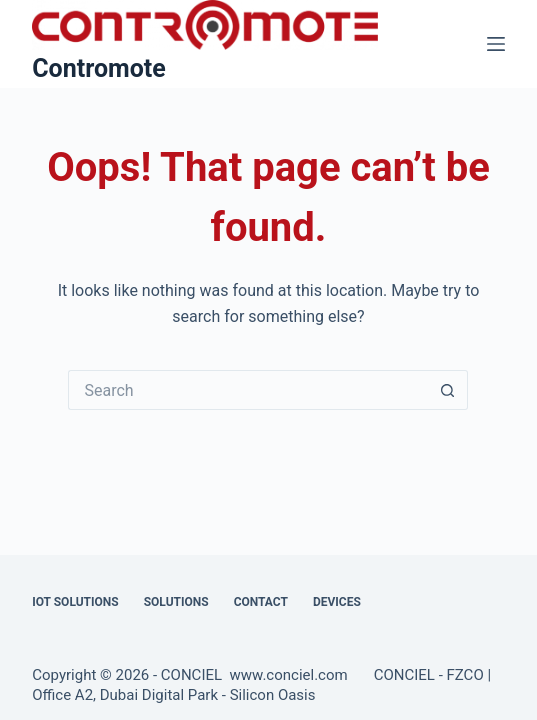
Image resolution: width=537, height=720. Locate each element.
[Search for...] (248, 390)
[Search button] (448, 390)
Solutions (176, 602)
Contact (261, 602)
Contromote (99, 68)
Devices (337, 602)
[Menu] (496, 44)
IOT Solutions (75, 602)
